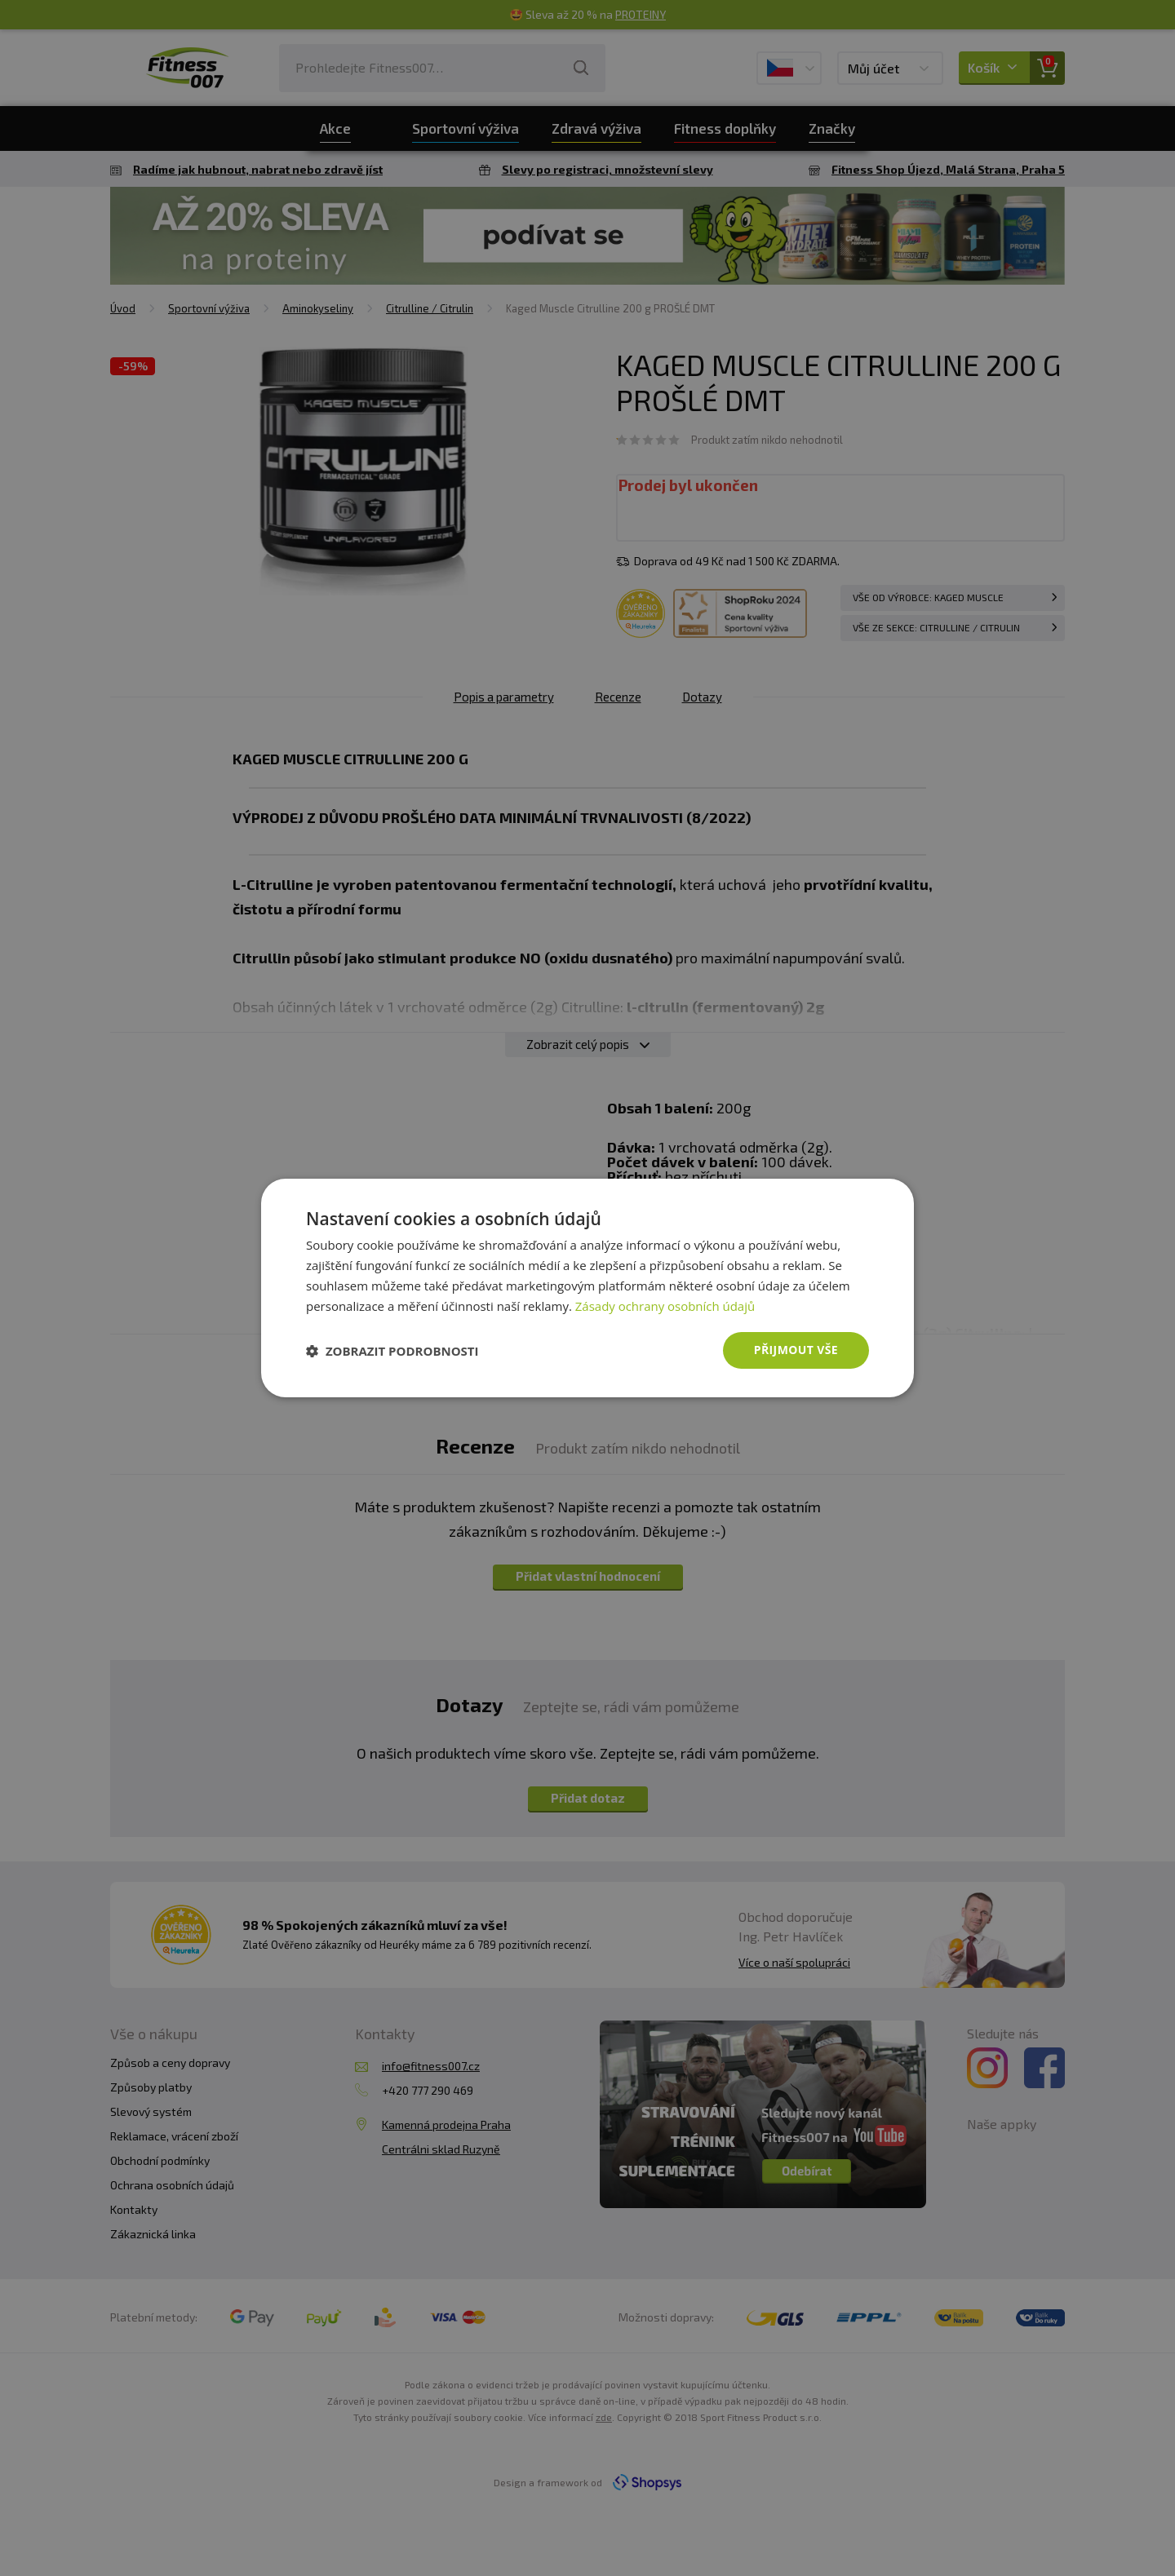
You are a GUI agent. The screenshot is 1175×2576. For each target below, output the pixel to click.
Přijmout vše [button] (796, 1349)
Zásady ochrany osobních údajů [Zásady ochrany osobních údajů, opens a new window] (665, 1306)
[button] (392, 1350)
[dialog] (587, 1288)
